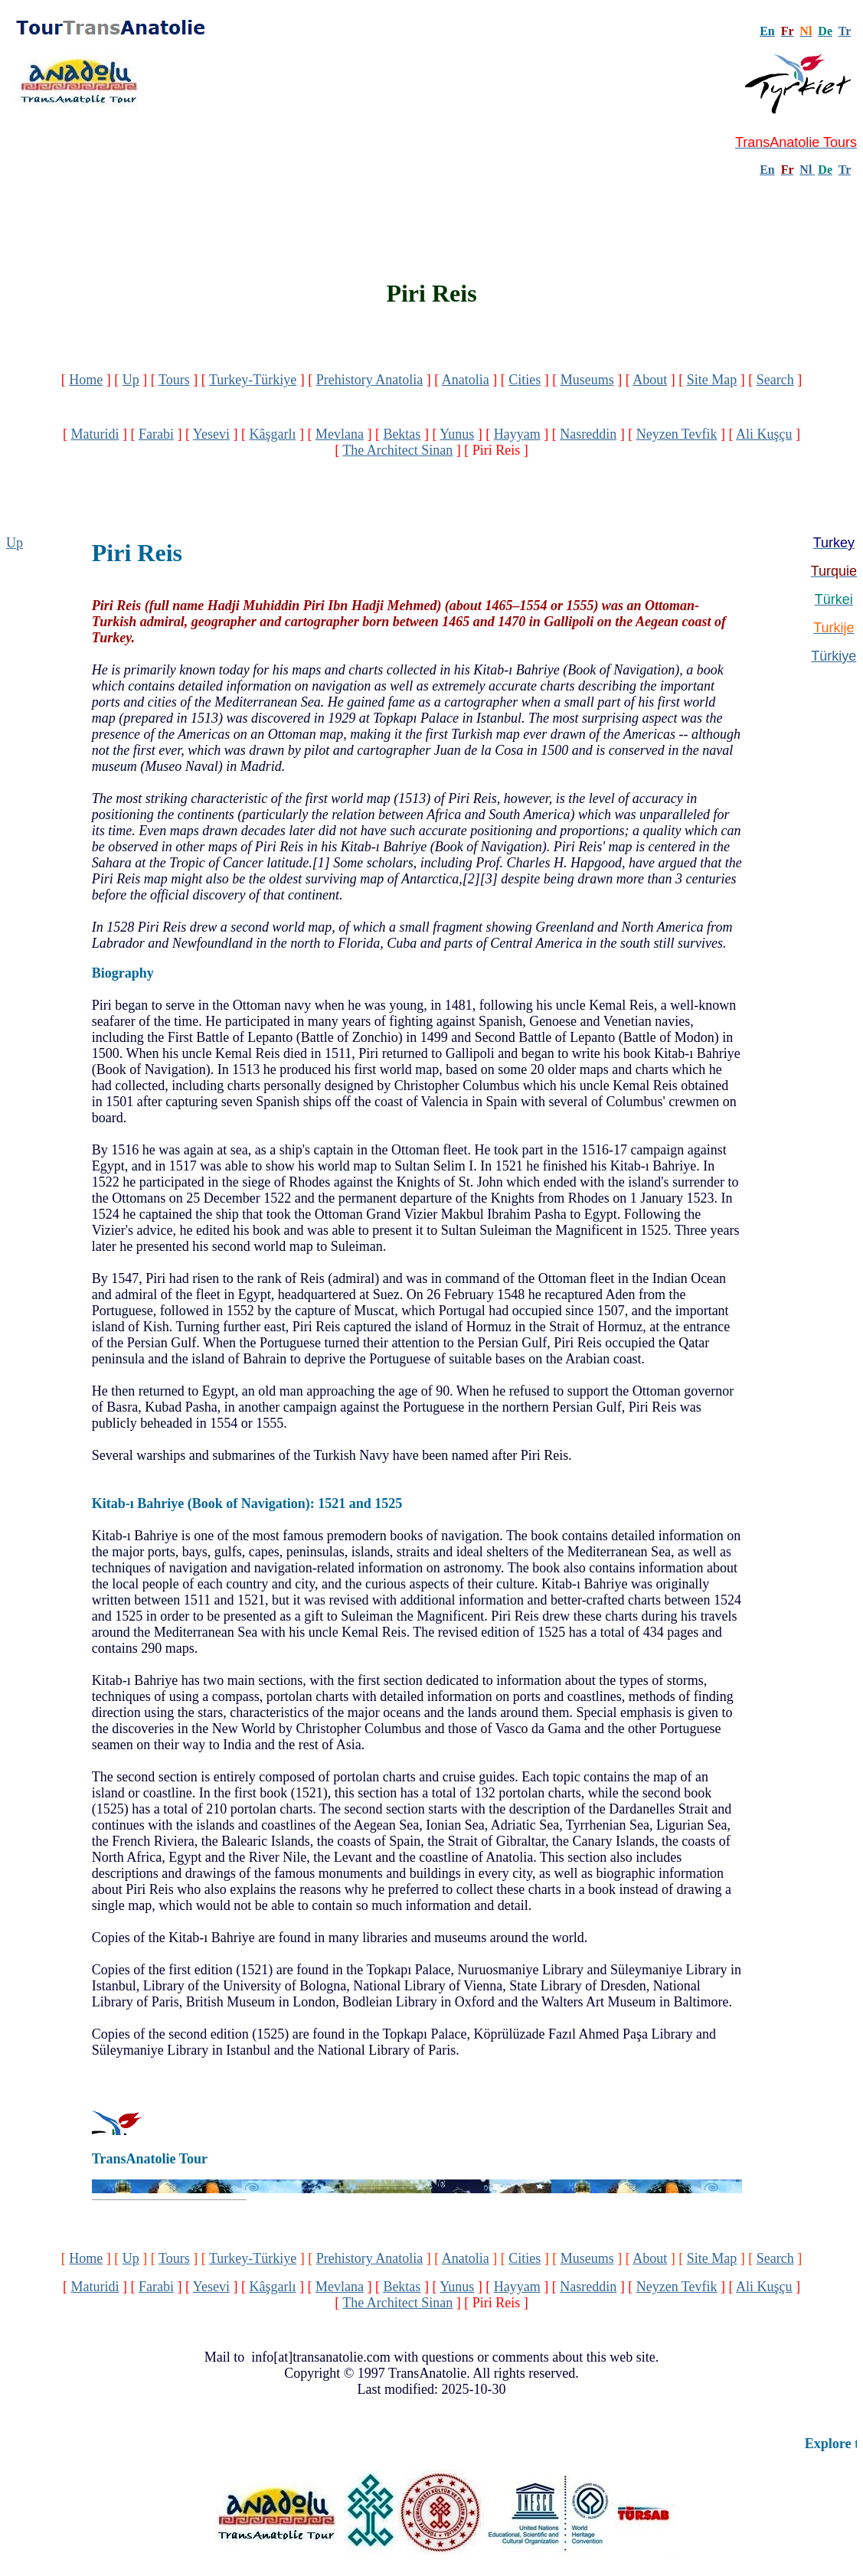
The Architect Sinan (397, 450)
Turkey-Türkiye (252, 379)
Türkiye (833, 656)
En (767, 169)
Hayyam (517, 434)
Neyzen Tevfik (677, 434)
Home (86, 379)
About (650, 379)
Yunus (457, 434)
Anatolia (465, 379)
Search (775, 379)
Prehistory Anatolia (369, 379)
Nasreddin (588, 434)
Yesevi (211, 434)
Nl (805, 169)
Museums (587, 379)
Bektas (401, 434)
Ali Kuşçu (764, 434)
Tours (174, 379)
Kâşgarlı (272, 434)
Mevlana (339, 434)
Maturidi (94, 434)
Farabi (156, 434)
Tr (844, 31)
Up (131, 379)
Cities (524, 379)
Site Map (712, 379)
